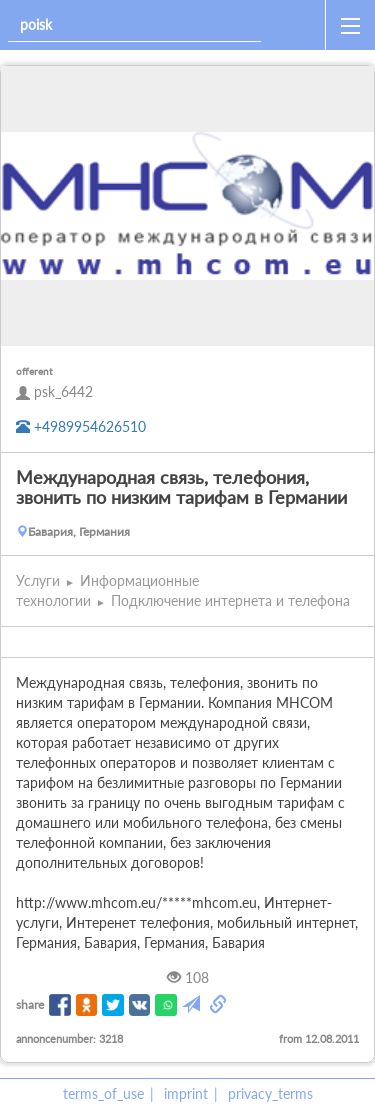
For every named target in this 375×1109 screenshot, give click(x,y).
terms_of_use (103, 1093)
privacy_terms (270, 1093)
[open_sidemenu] (350, 25)
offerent (34, 371)
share (30, 1004)
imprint (186, 1093)
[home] (297, 25)
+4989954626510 (81, 426)
